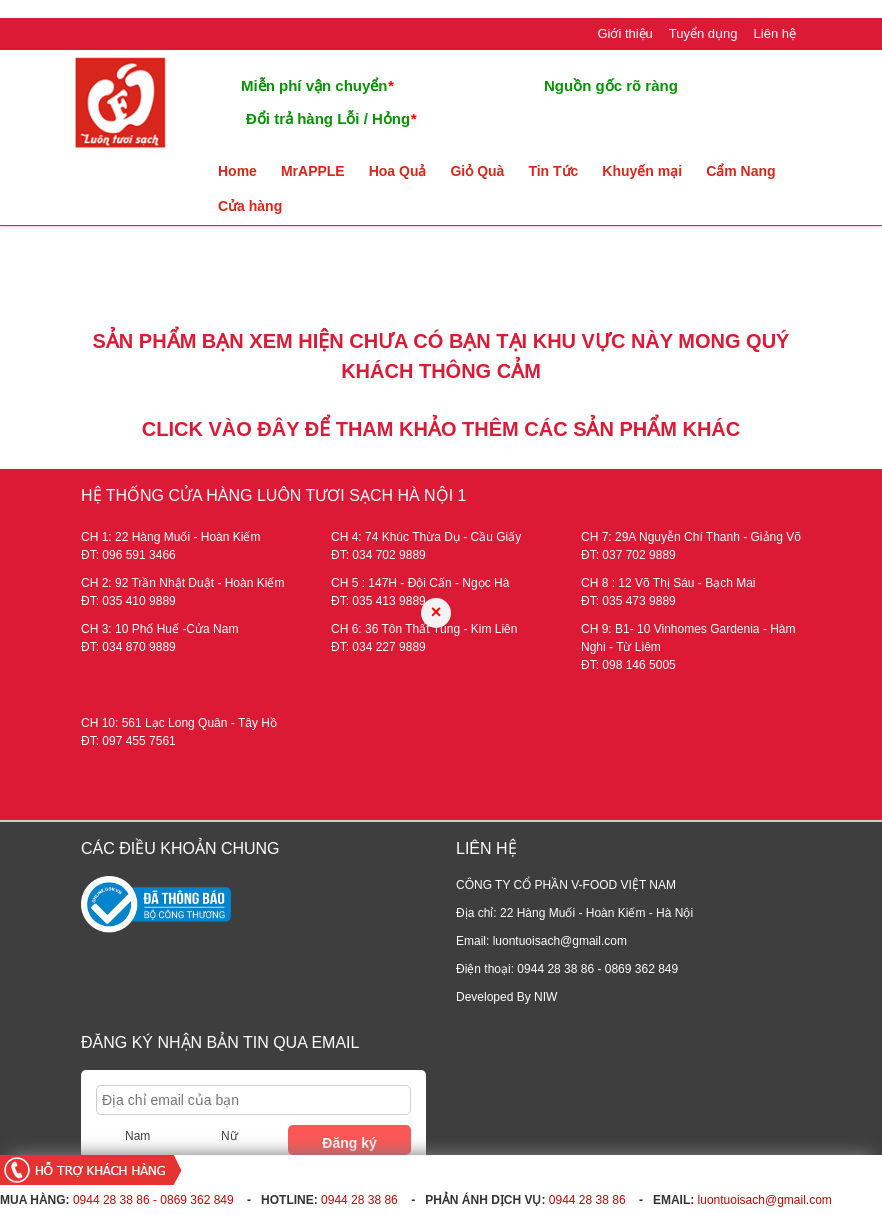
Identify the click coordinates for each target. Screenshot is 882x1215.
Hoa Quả (398, 171)
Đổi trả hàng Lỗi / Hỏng (331, 118)
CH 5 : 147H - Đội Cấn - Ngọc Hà (420, 583)
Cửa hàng (250, 206)
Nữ (229, 1136)
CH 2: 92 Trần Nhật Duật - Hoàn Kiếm (182, 583)
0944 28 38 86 (359, 1200)
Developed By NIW (506, 997)
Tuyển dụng (703, 33)
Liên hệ (775, 33)
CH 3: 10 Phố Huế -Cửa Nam (159, 629)
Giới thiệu (624, 33)
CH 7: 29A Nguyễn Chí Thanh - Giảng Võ (691, 537)
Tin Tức (553, 171)
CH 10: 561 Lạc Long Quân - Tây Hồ (179, 723)
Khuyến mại (642, 171)
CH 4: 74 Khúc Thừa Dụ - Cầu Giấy (426, 537)
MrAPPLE (313, 171)
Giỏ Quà (477, 171)
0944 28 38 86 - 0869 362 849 (153, 1200)
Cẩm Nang (740, 171)
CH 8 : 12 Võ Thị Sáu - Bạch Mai (668, 583)
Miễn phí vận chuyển (317, 85)
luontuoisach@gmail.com (765, 1200)
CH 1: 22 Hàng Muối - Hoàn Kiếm (170, 537)
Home (237, 171)
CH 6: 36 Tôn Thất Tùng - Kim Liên (424, 629)
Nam (137, 1136)
